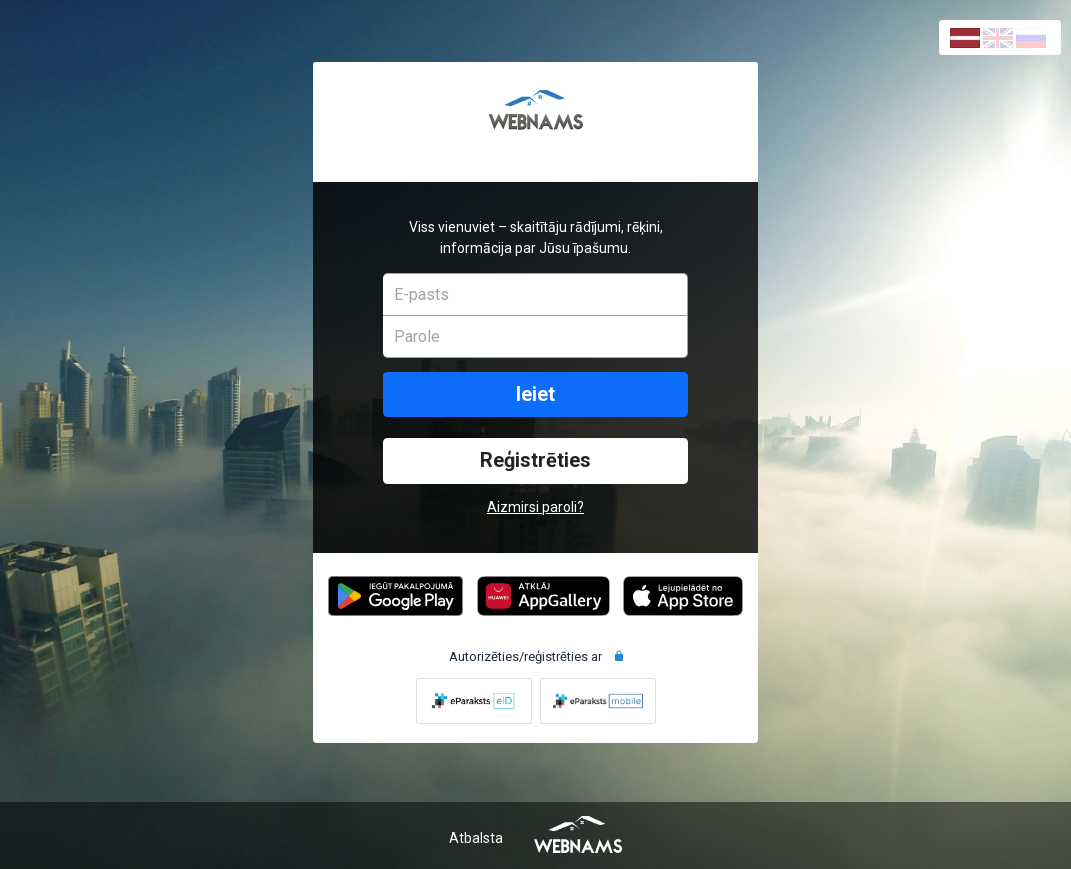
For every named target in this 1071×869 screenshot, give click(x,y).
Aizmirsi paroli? (535, 507)
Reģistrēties (535, 460)
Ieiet (535, 394)
